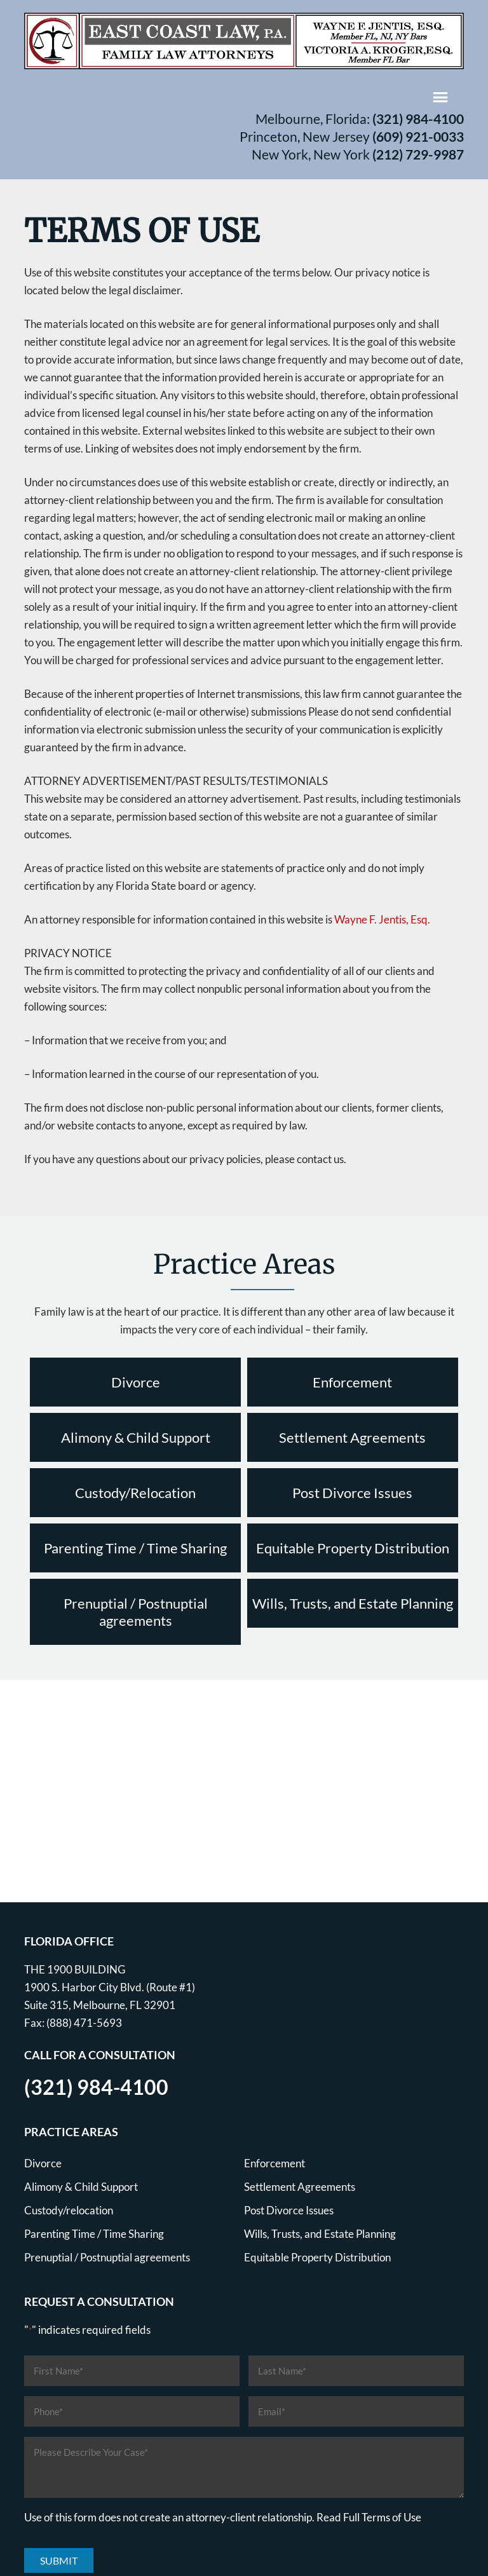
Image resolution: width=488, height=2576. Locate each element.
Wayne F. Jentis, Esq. (382, 919)
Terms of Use (391, 2517)
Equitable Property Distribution (352, 1548)
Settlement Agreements (352, 1437)
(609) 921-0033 (418, 136)
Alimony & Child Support (135, 1437)
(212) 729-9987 (418, 154)
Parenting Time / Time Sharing (135, 1548)
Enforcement (352, 1382)
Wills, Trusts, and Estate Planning (352, 1603)
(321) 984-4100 (418, 118)
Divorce (135, 1382)
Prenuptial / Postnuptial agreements (136, 1612)
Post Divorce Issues (352, 1492)
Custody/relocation (68, 2210)
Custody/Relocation (135, 1492)
